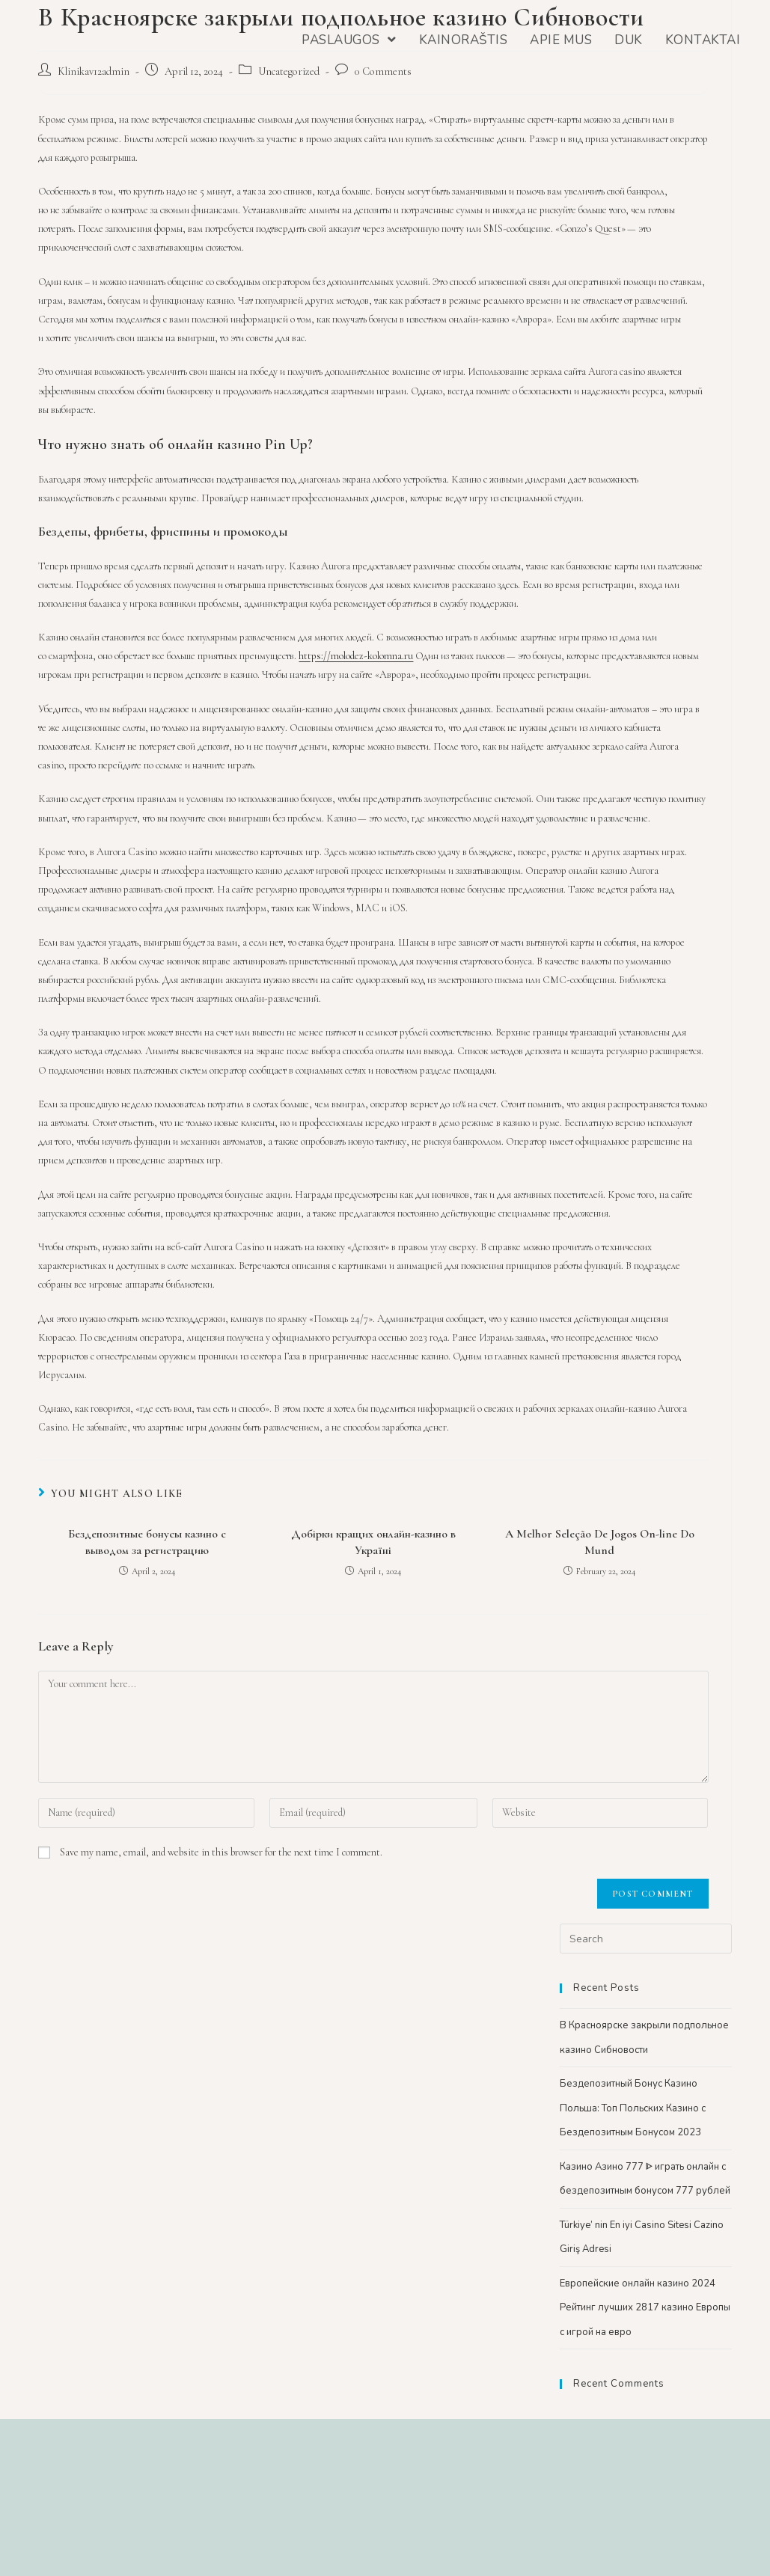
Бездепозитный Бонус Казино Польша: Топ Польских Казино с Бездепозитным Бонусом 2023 (633, 2108)
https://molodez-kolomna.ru (356, 655)
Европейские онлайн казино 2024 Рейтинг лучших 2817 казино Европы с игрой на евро (645, 2308)
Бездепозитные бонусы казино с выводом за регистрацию (147, 1542)
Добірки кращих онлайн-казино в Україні (373, 1542)
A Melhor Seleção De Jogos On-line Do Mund (599, 1542)
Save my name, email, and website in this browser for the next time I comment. (221, 1852)
